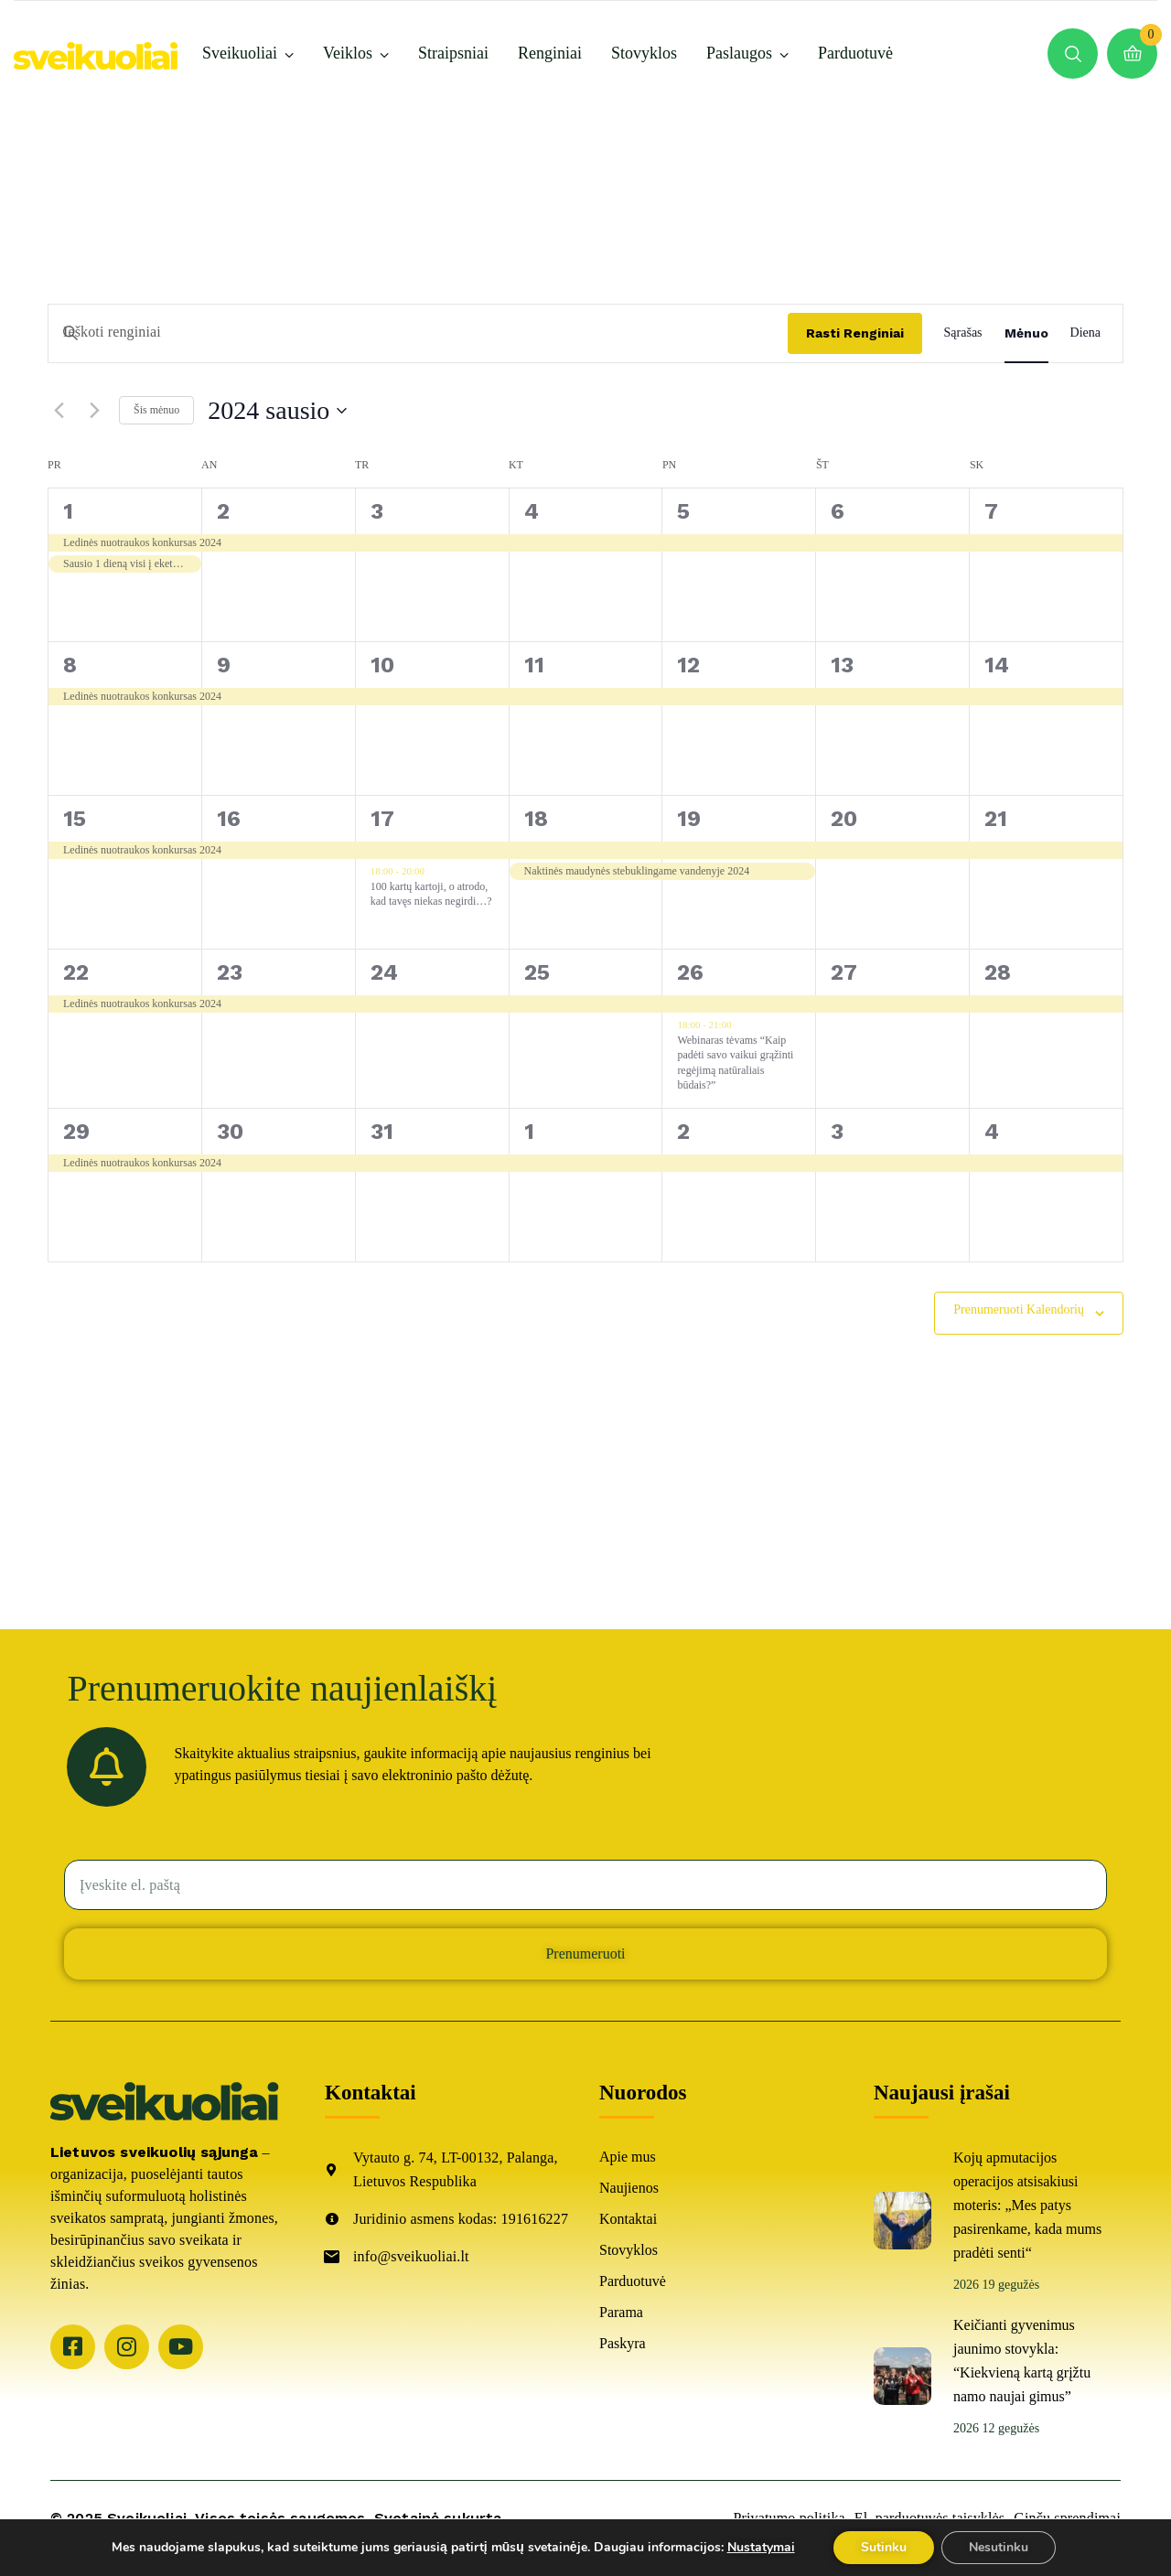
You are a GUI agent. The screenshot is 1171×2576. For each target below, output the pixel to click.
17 (382, 819)
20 (844, 819)
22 (76, 972)
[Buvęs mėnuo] (59, 411)
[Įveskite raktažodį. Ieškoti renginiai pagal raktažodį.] (418, 333)
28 (997, 972)
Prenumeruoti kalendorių (1018, 1309)
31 (382, 1131)
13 (842, 665)
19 (689, 819)
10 (382, 665)
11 (534, 665)
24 (384, 972)
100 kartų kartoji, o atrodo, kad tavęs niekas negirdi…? (431, 894)
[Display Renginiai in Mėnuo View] (1026, 333)
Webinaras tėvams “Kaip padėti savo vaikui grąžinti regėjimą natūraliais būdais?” (735, 1063)
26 (690, 972)
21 (995, 819)
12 (688, 665)
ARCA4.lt (83, 2540)
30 (230, 1131)
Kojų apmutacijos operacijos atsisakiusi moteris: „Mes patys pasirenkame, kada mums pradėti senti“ (1027, 2205)
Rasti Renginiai (855, 333)
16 (229, 819)
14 (996, 665)
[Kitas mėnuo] (94, 411)
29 (76, 1131)
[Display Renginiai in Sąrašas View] (963, 333)
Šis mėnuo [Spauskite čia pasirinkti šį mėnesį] (156, 409)
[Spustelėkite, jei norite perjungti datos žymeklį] (277, 410)
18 (536, 819)
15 (74, 819)
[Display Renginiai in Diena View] (1085, 333)
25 (537, 972)
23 (229, 972)
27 (844, 972)
